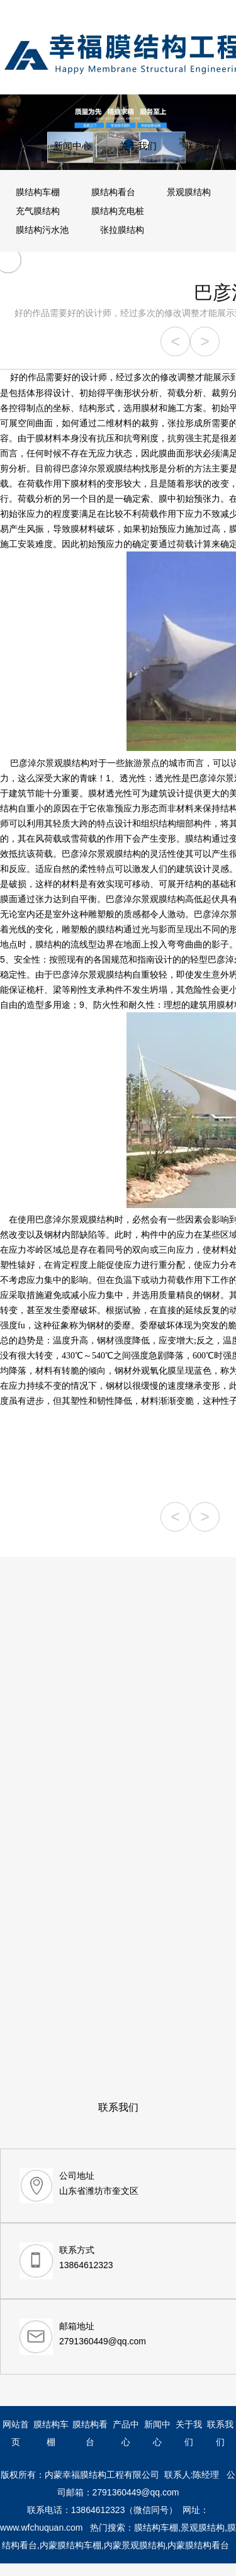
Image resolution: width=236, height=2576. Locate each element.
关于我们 (138, 145)
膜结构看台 (113, 192)
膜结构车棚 (38, 192)
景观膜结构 (189, 192)
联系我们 (203, 145)
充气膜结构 (38, 211)
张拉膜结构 (122, 230)
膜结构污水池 (42, 230)
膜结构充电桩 (117, 211)
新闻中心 (72, 145)
